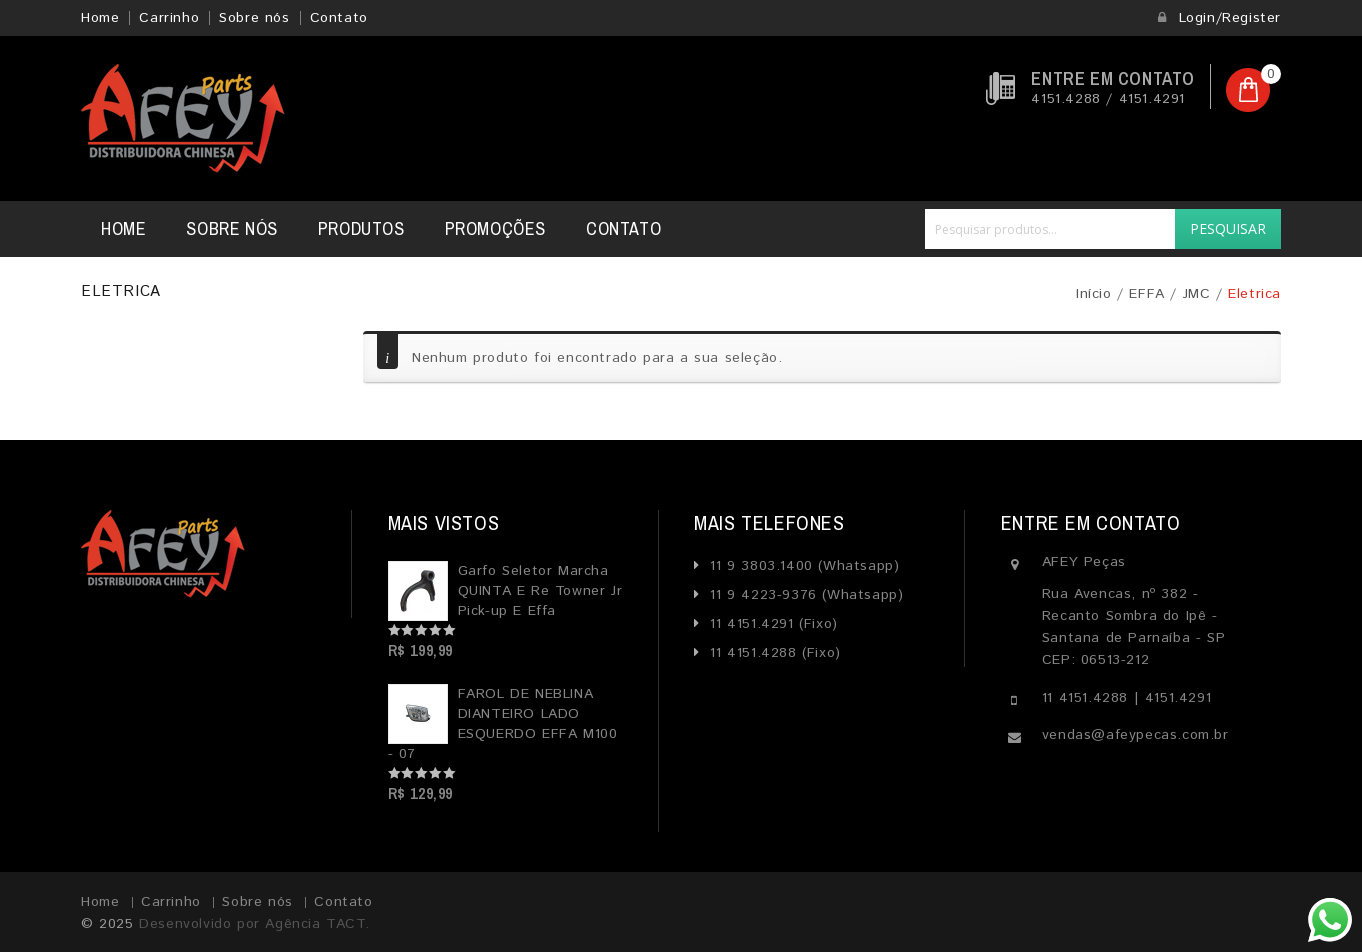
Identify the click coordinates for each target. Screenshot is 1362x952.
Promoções (495, 228)
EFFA (1146, 294)
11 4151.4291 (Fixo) (771, 624)
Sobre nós (254, 18)
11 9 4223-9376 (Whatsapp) (804, 595)
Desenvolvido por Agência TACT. (254, 924)
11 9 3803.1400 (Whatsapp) (802, 566)
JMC (1197, 294)
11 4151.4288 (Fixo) (773, 653)
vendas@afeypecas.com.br (1135, 735)
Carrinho (169, 18)
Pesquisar (1228, 228)
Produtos (361, 228)
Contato (339, 18)
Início (1094, 294)
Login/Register (1219, 18)
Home (100, 18)
